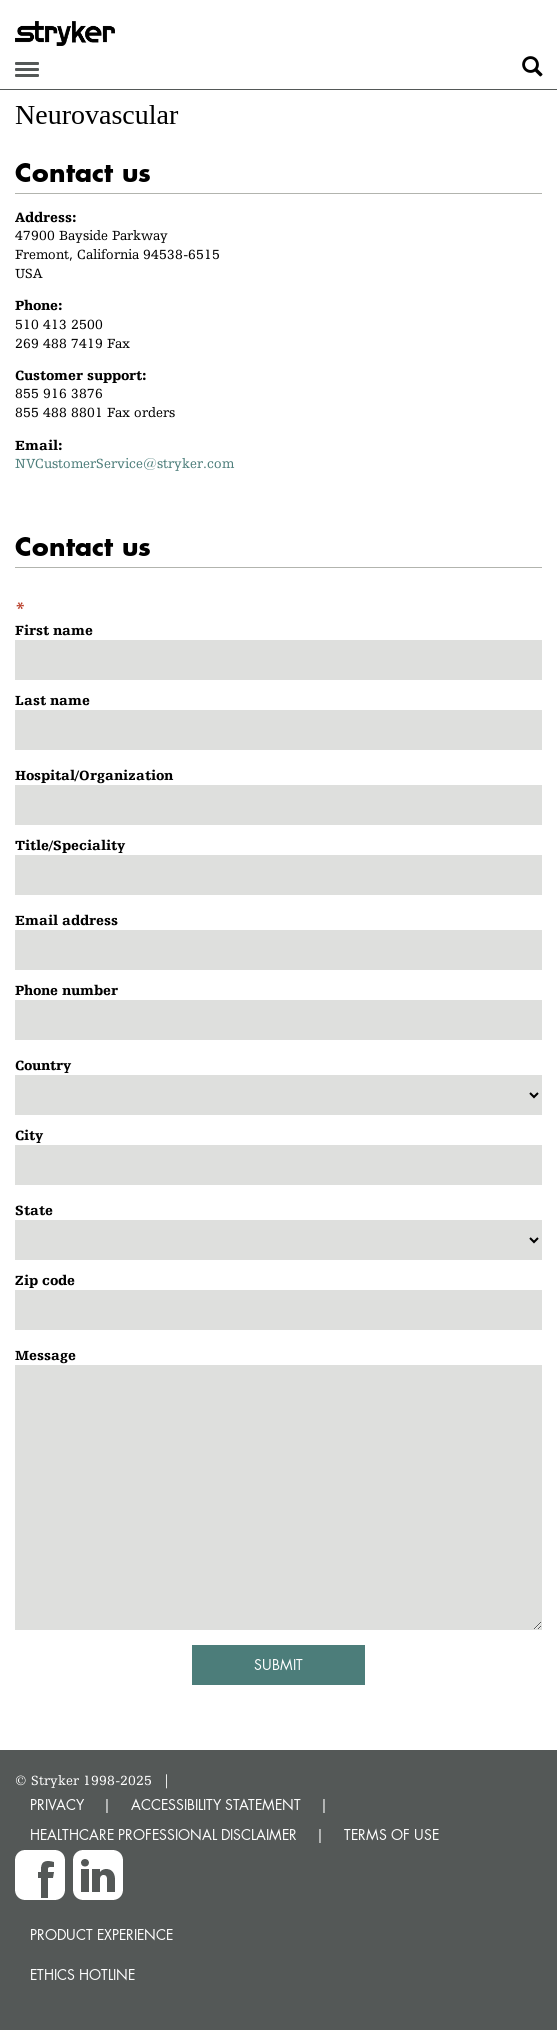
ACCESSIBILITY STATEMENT (216, 1804)
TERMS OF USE (391, 1834)
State (34, 1210)
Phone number (66, 990)
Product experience (101, 1934)
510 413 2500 (59, 324)
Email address (66, 920)
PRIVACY (57, 1804)
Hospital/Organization (94, 775)
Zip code (45, 1280)
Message (45, 1355)
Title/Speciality (70, 845)
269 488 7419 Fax (72, 343)
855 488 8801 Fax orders (95, 412)
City (29, 1135)
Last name (52, 700)
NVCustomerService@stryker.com (124, 463)
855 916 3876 (59, 393)
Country (43, 1065)
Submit (278, 1664)
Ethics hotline (82, 1974)
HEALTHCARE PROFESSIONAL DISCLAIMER (163, 1834)
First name (54, 630)
